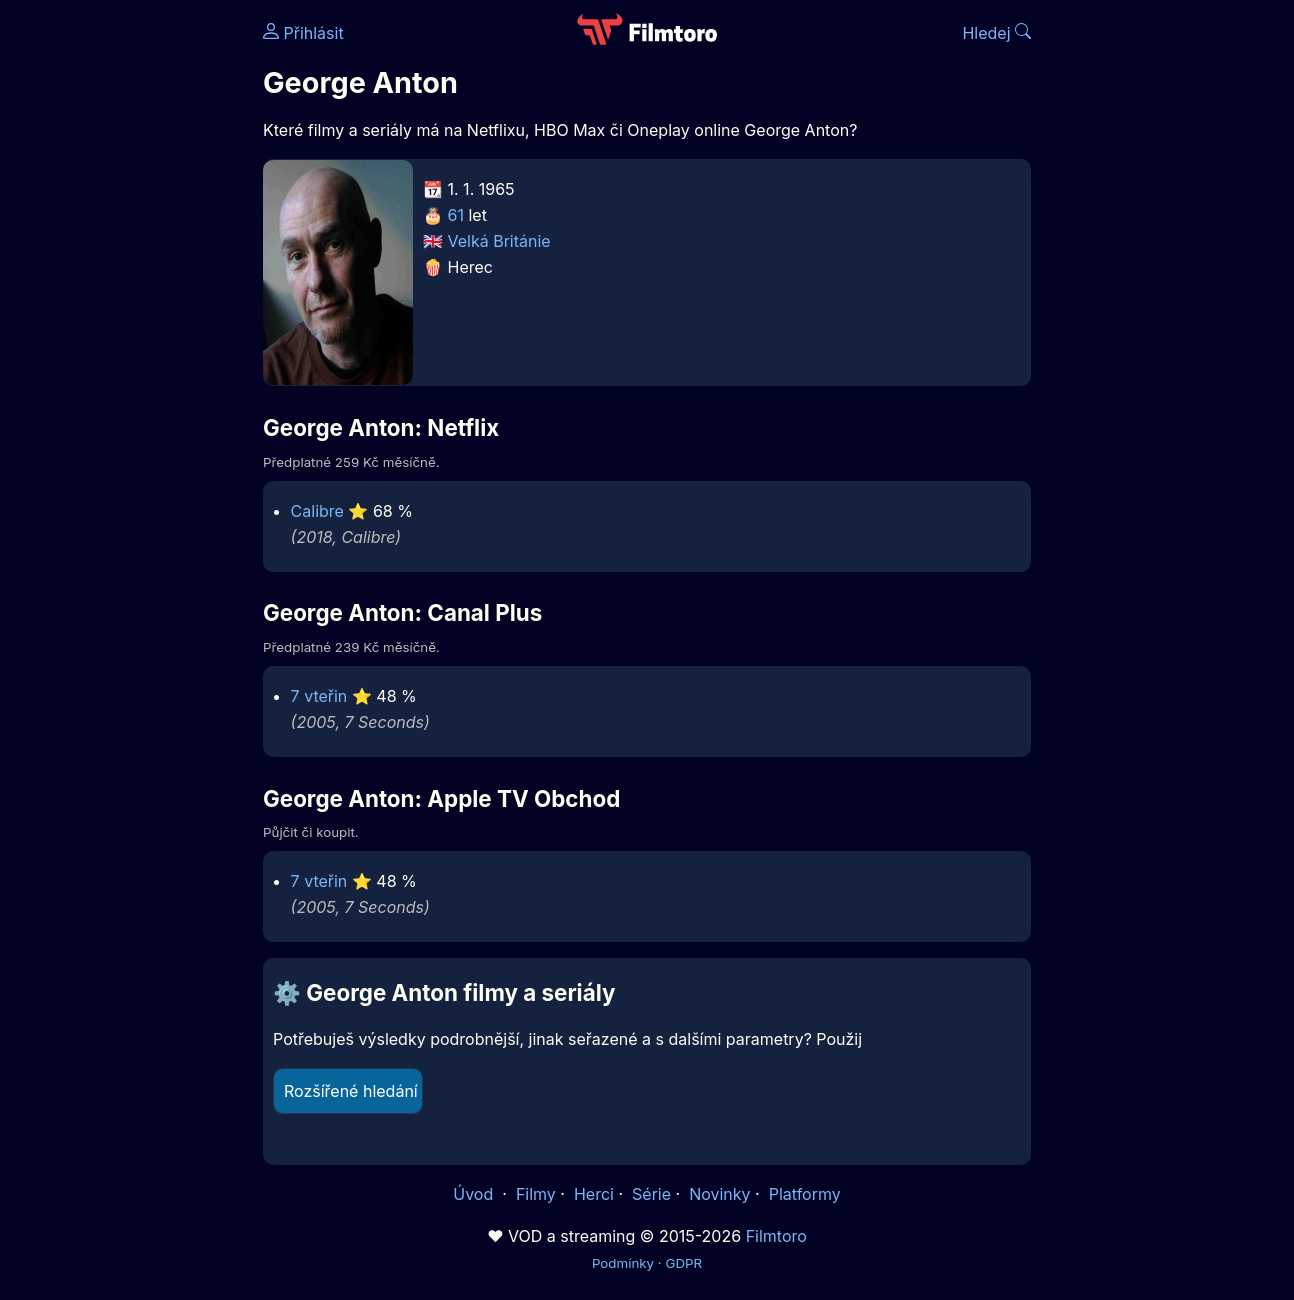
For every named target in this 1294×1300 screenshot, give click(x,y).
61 (456, 215)
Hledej (996, 33)
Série (651, 1194)
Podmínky (623, 1263)
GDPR (683, 1263)
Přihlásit (303, 33)
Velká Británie (499, 241)
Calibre (317, 511)
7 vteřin (319, 696)
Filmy (536, 1194)
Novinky (719, 1194)
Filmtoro (776, 1236)
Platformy (805, 1194)
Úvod (475, 1194)
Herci (594, 1194)
